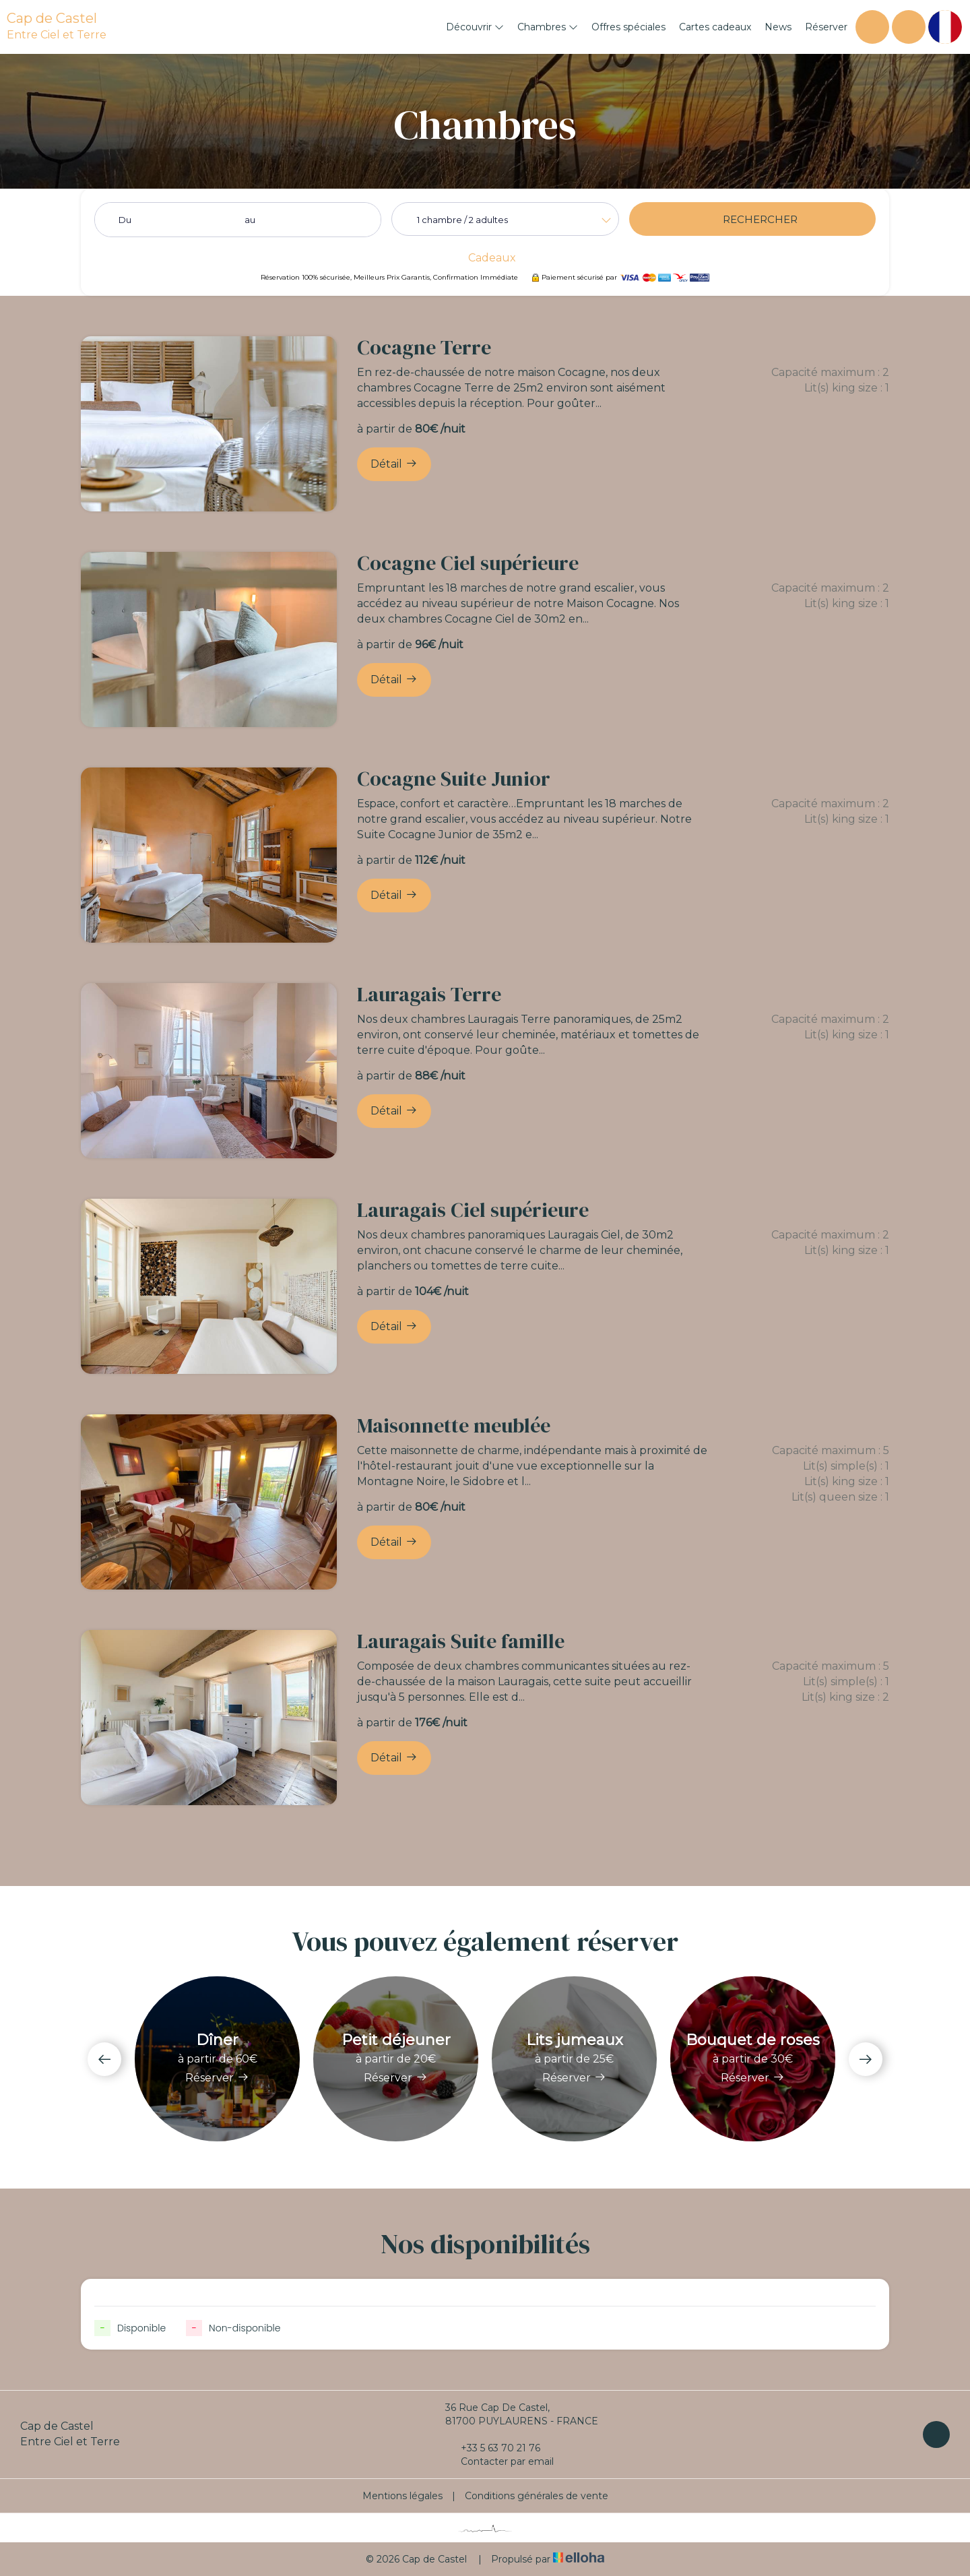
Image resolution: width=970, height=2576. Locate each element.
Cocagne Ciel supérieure (468, 563)
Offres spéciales (628, 27)
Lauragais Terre (429, 994)
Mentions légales (402, 2496)
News (778, 27)
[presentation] (104, 2059)
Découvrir (475, 27)
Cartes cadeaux (715, 27)
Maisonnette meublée (453, 1425)
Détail (394, 463)
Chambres (547, 27)
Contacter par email (499, 2461)
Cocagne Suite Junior (453, 778)
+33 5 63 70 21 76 (492, 2448)
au (250, 219)
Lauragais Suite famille (460, 1641)
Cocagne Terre (424, 347)
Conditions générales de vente (536, 2496)
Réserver (826, 27)
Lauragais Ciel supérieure (473, 1210)
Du (125, 219)
